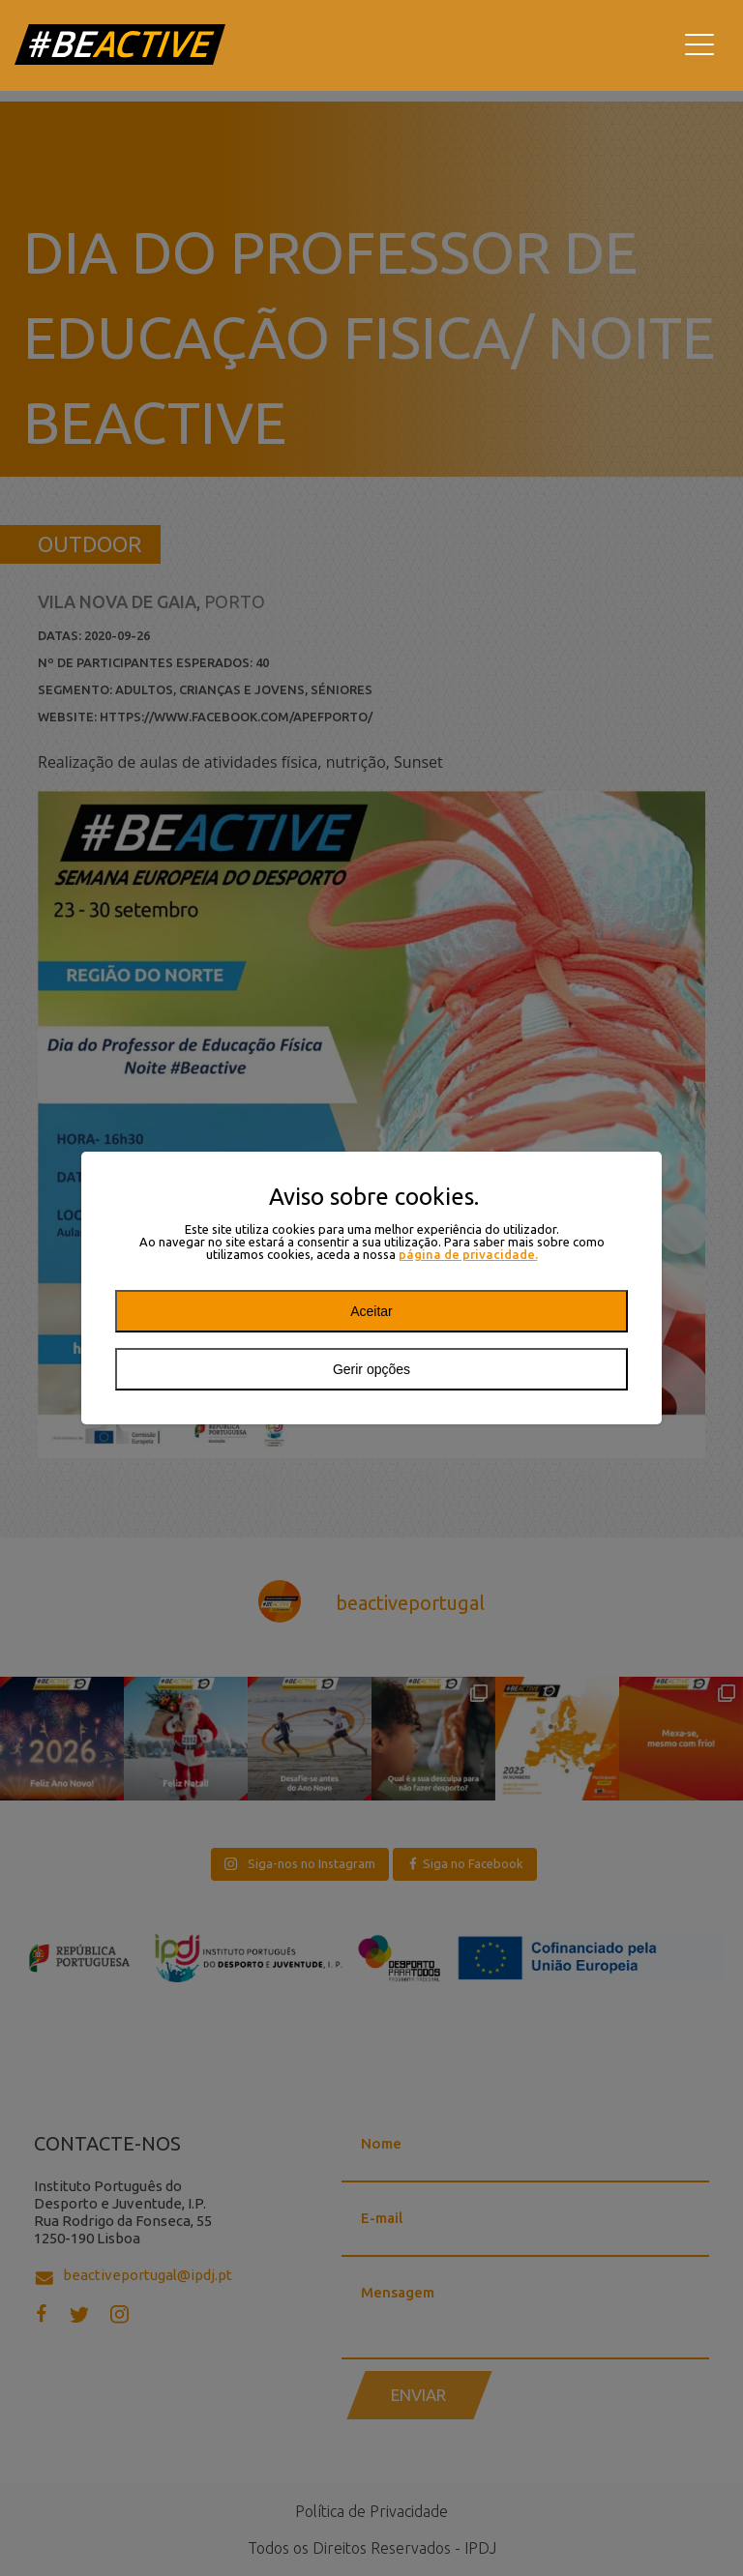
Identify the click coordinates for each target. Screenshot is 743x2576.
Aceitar (371, 1311)
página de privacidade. (468, 1254)
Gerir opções (371, 1369)
